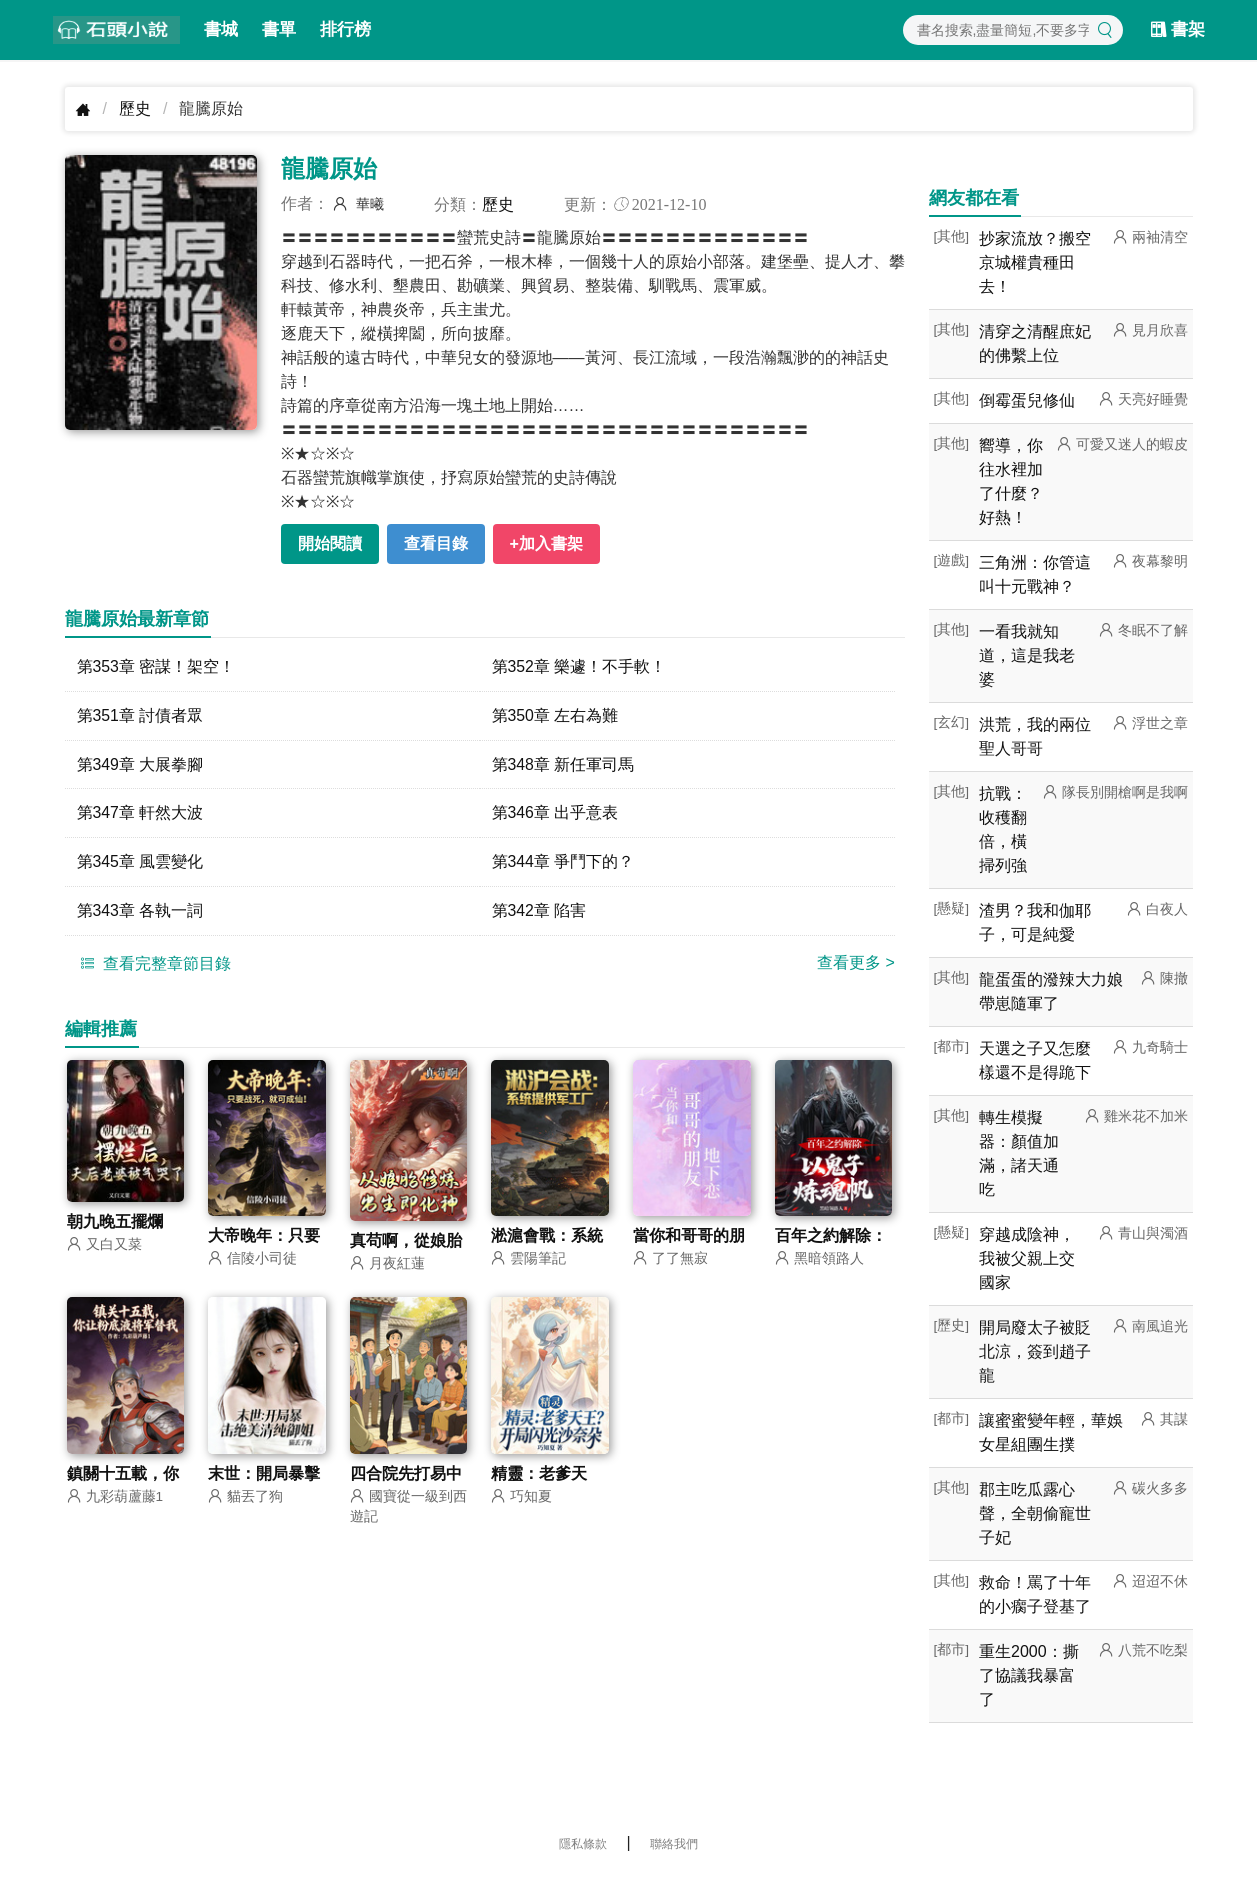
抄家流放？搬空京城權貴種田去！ (1035, 262)
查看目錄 (436, 543)
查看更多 (856, 963)
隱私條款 (583, 1844)
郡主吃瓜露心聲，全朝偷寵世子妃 (1035, 1513)
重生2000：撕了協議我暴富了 (1029, 1675)
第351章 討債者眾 (140, 715)
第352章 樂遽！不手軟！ (579, 666)
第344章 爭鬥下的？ (563, 862)
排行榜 (345, 29)
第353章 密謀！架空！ (156, 666)
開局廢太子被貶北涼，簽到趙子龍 (1035, 1351)
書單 (279, 29)
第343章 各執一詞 (140, 911)
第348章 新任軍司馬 (563, 764)
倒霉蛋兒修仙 (1027, 400)
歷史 (135, 108)
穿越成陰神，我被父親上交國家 (1027, 1258)
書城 (221, 29)
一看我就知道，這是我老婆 (1027, 655)
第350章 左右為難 (555, 715)
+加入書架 (546, 543)
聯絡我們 (674, 1844)
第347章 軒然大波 (140, 813)
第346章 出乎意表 (555, 813)
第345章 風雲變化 (140, 862)
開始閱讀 (330, 543)
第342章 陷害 (539, 911)
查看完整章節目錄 (153, 964)
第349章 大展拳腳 (140, 764)
